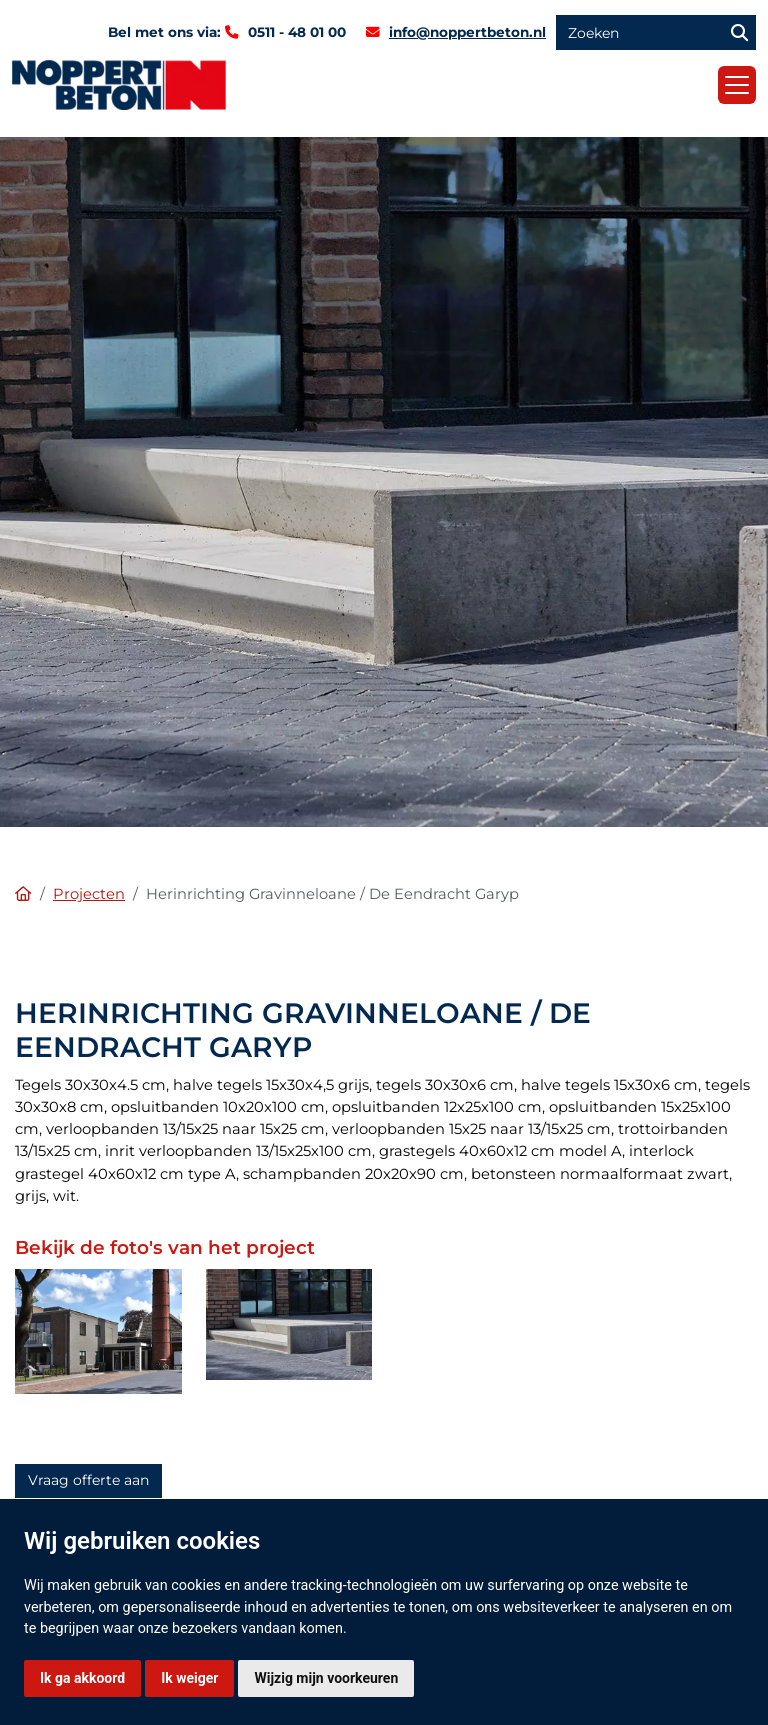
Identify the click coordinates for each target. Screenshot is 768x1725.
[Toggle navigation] (737, 85)
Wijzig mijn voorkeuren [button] (326, 1678)
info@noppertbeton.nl (467, 32)
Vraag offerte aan (88, 1480)
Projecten (89, 894)
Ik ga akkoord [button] (82, 1678)
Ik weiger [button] (189, 1678)
